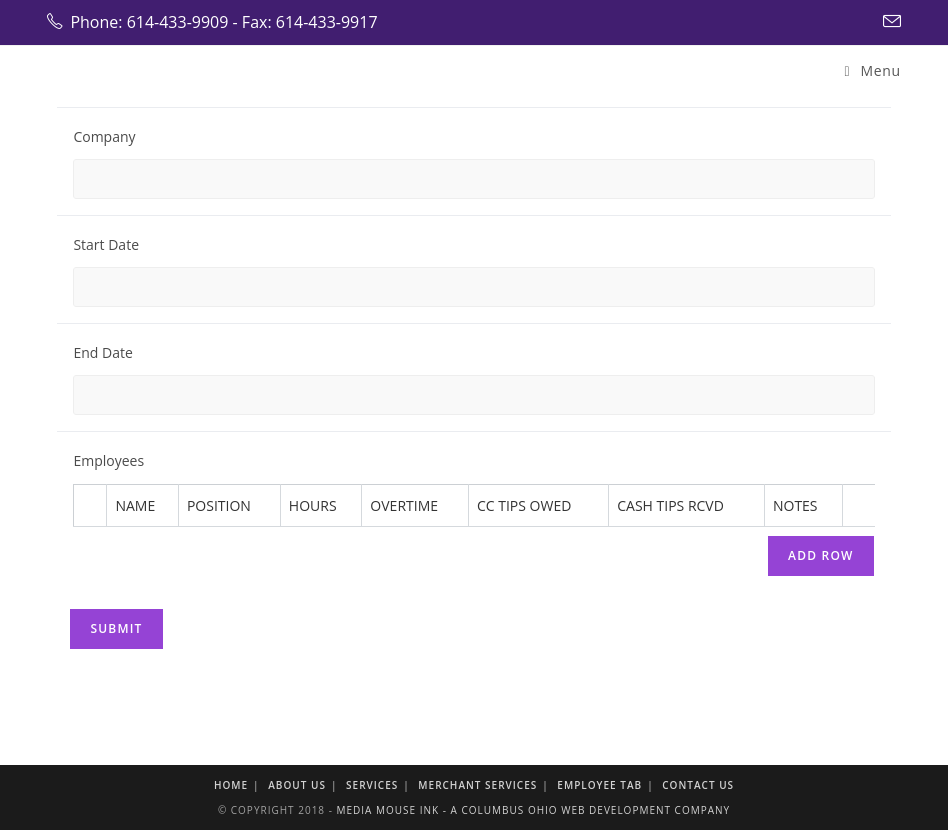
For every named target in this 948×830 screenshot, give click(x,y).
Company (104, 136)
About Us (297, 785)
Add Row (821, 555)
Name (135, 505)
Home (231, 785)
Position (219, 505)
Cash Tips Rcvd (670, 505)
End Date (102, 352)
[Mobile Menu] (873, 70)
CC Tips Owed (524, 505)
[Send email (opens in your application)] (889, 22)
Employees (108, 460)
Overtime (404, 505)
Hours (313, 505)
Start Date (106, 244)
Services (372, 785)
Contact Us (698, 785)
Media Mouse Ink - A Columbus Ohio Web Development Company (533, 810)
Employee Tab (599, 785)
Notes (795, 505)
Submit (116, 628)
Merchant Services (477, 785)
